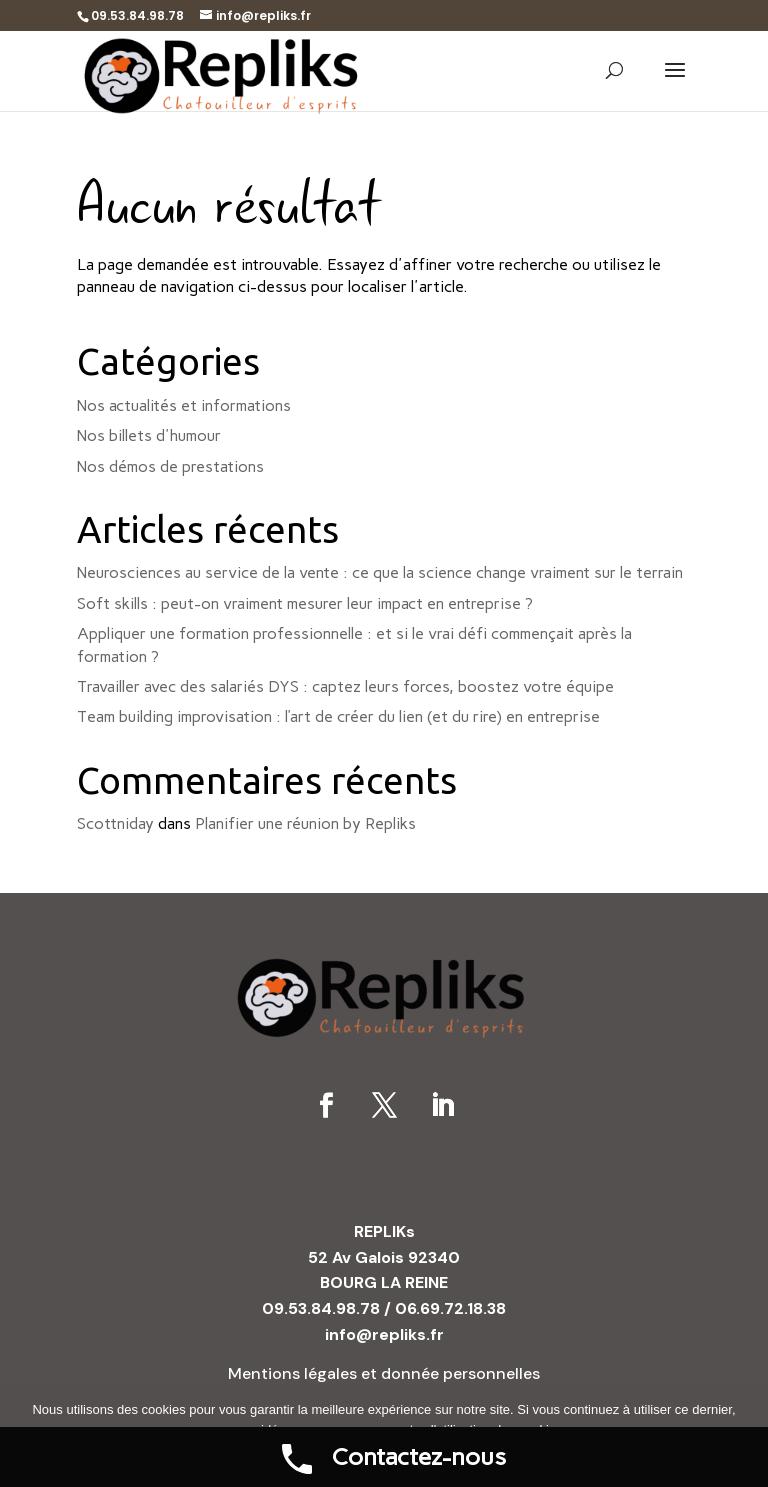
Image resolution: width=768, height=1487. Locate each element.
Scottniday (115, 823)
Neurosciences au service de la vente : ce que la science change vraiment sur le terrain (380, 572)
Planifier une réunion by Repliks (305, 823)
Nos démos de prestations (170, 466)
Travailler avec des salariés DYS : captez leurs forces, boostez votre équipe (345, 686)
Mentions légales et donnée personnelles (384, 1373)
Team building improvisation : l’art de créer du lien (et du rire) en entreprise (338, 716)
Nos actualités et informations (184, 405)
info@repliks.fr (384, 1334)
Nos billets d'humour (149, 435)
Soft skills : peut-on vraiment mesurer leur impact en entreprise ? (305, 603)
